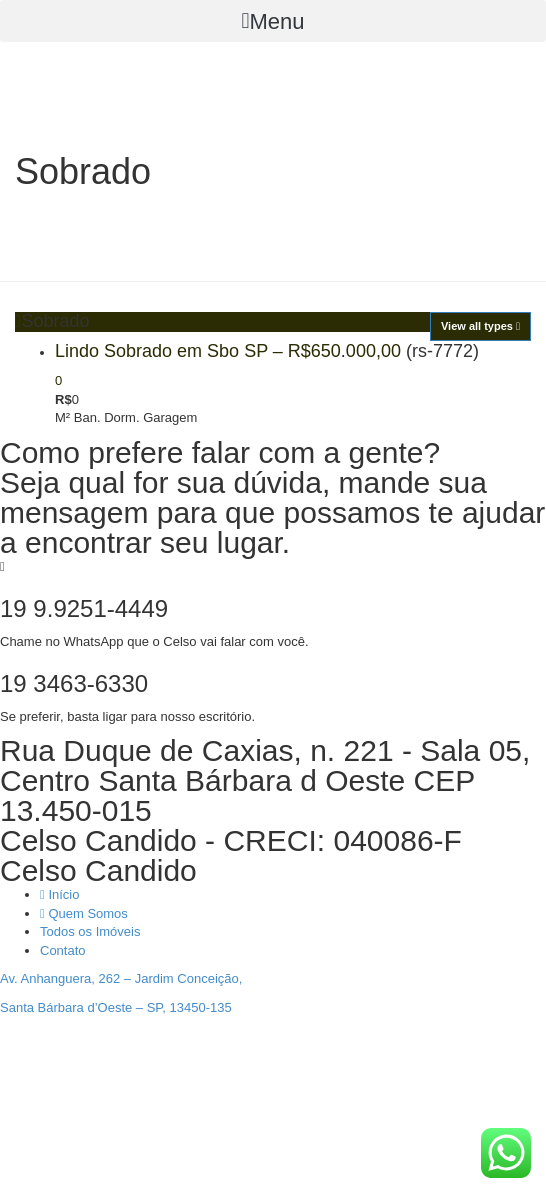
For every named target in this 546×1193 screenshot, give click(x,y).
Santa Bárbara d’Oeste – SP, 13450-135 (116, 1007)
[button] (273, 21)
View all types (480, 326)
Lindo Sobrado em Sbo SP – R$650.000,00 (228, 351)
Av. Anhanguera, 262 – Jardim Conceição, (121, 978)
